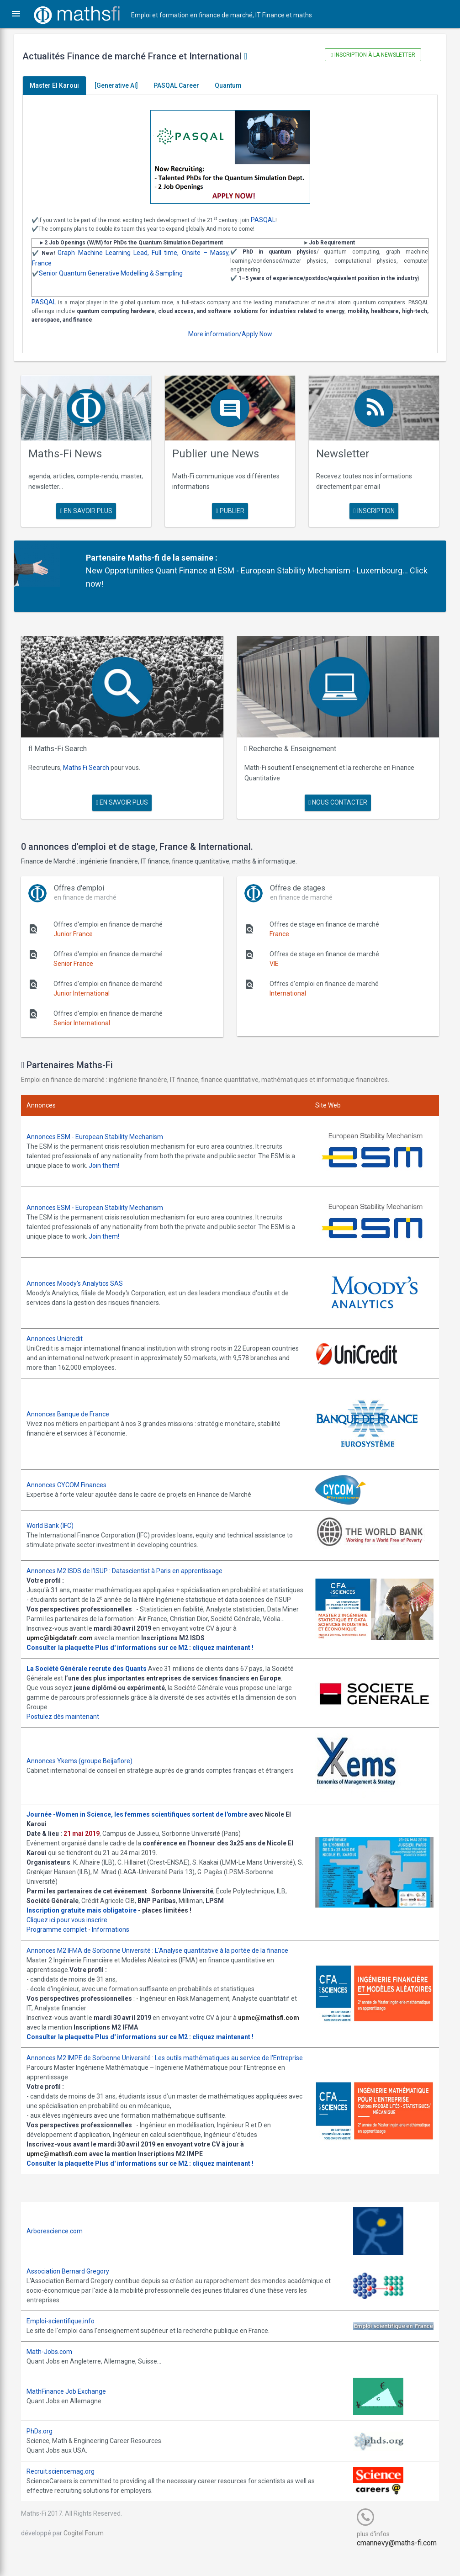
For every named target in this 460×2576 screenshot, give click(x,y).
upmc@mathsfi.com (63, 2036)
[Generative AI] (122, 85)
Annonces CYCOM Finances (73, 1475)
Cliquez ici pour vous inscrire (73, 1929)
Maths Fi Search (92, 762)
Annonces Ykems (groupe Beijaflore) (86, 1770)
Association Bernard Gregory (74, 2290)
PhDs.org (46, 2450)
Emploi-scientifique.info (67, 2339)
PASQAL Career (183, 85)
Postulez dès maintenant (69, 1725)
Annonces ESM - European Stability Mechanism (101, 1130)
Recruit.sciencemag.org (67, 2490)
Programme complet (63, 1938)
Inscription (369, 508)
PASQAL (269, 219)
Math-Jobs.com (56, 2370)
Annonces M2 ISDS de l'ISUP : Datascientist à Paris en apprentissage (131, 1560)
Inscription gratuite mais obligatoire (88, 1919)
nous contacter (334, 797)
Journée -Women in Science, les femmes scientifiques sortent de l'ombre (143, 1823)
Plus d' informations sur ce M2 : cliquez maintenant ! (180, 1656)
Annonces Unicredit (61, 1328)
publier (230, 508)
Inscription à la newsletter (369, 55)
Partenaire (110, 555)
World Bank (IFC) (56, 1515)
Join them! (115, 1159)
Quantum (234, 85)
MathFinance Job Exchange (72, 2410)
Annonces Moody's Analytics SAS (81, 1274)
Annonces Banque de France (74, 1404)
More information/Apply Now (230, 334)
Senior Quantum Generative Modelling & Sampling (117, 273)
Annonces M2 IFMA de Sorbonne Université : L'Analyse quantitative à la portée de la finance (164, 1959)
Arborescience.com (61, 2249)
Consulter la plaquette (66, 1656)
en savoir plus (90, 508)
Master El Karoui (60, 85)
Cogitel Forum (90, 2551)
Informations (117, 1938)
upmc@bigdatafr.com (66, 1647)
